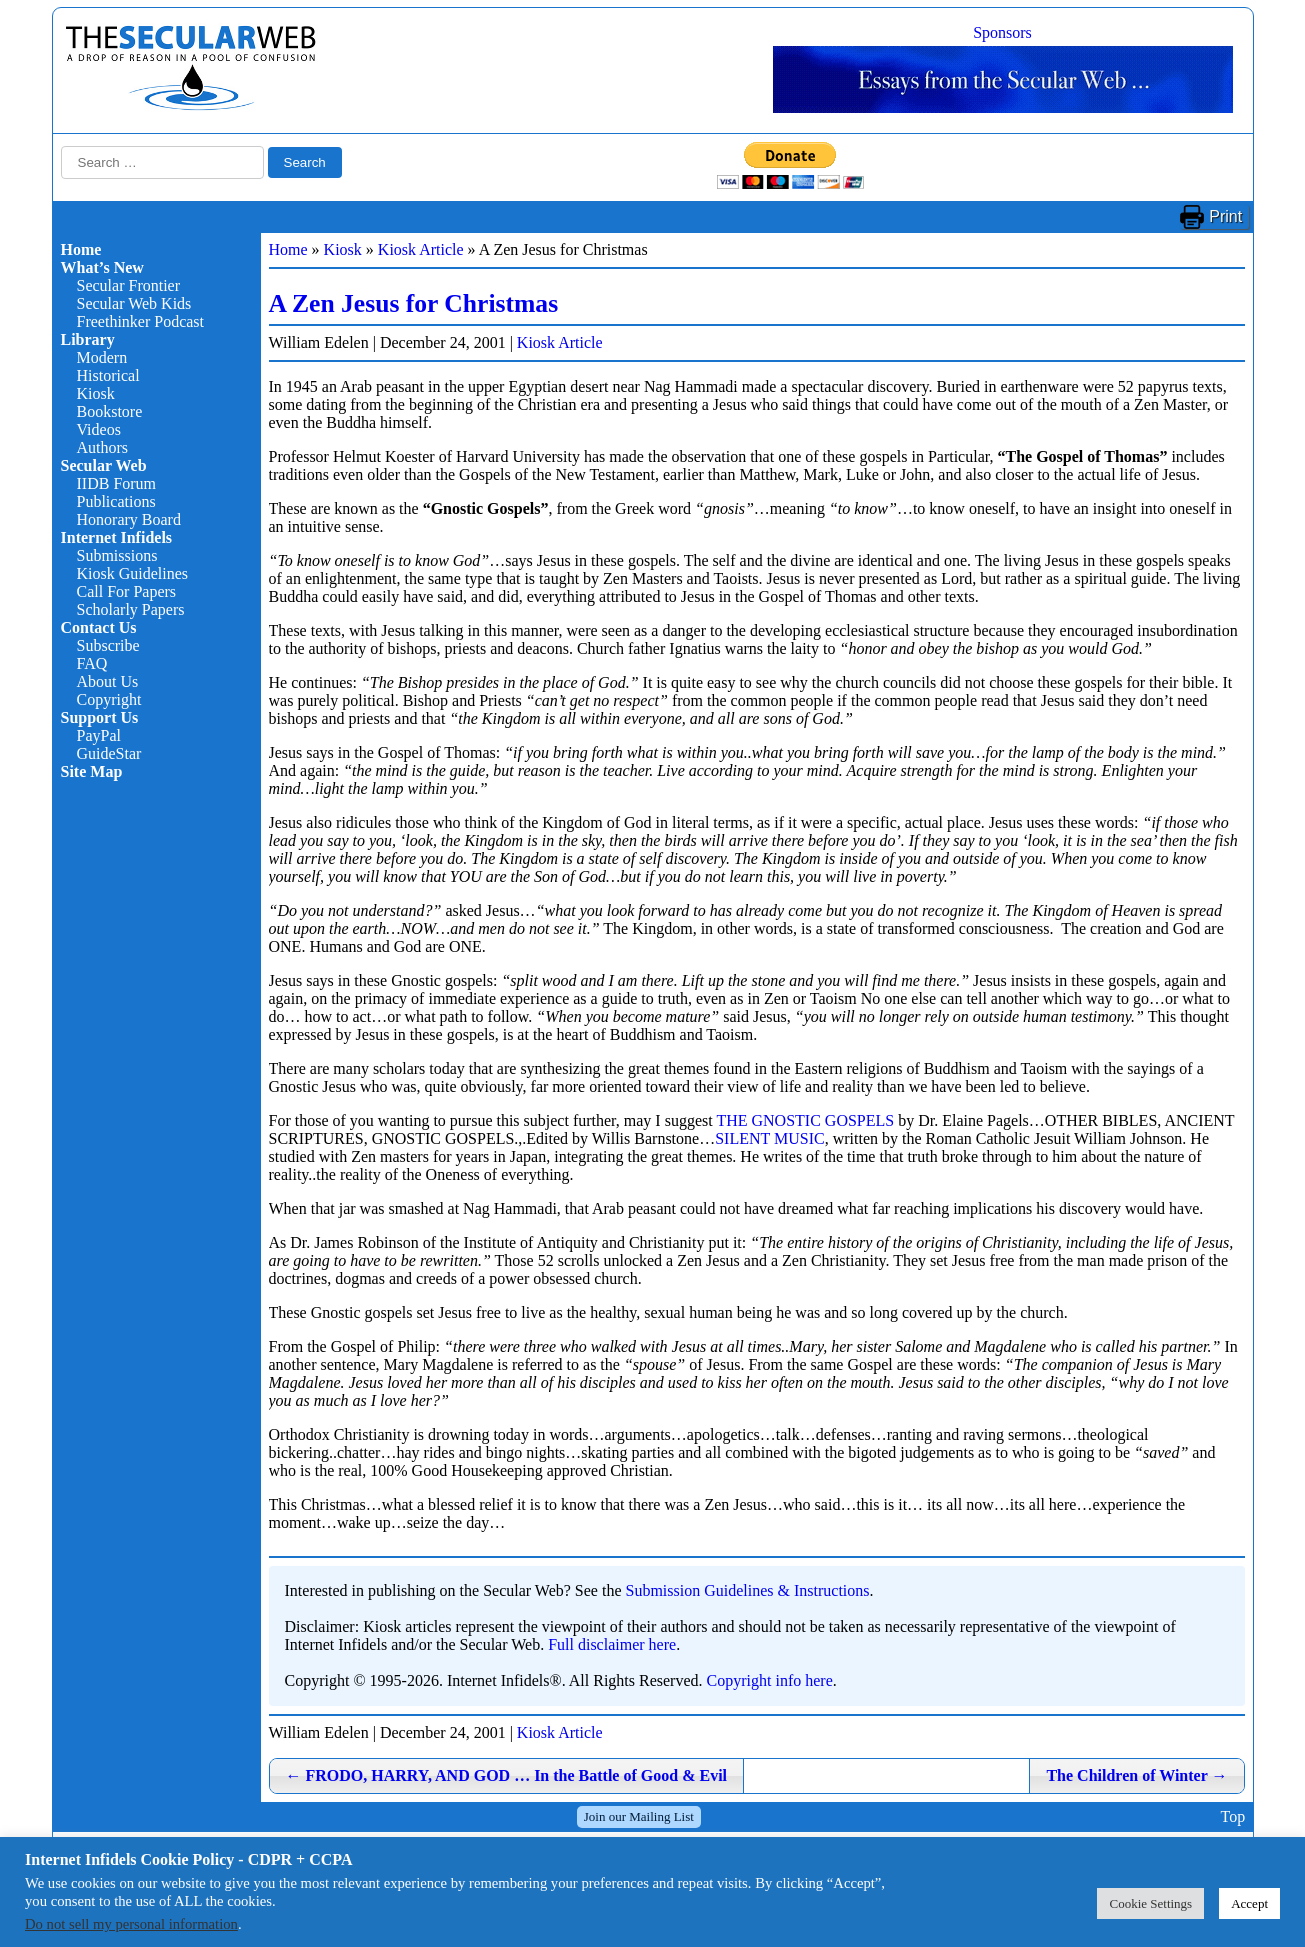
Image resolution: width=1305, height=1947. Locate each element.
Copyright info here (770, 1680)
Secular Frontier (129, 285)
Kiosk (96, 393)
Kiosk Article (421, 249)
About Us (108, 681)
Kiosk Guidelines (133, 573)
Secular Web (104, 465)
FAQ (92, 663)
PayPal (99, 735)
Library (88, 339)
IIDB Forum (117, 483)
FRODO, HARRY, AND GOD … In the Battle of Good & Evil (507, 1775)
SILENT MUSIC (770, 1138)
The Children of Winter (1136, 1775)
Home (81, 249)
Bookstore (110, 411)
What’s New (102, 267)
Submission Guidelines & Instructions (748, 1590)
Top (1232, 1816)
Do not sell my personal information (131, 1924)
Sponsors (1002, 32)
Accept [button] (1249, 1903)
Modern (102, 357)
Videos (99, 429)
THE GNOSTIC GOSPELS (805, 1120)
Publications (116, 501)
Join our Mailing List (639, 1816)
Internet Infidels (117, 537)
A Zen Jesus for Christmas (414, 303)
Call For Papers (127, 591)
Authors (103, 447)
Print (1225, 216)
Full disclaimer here (612, 1644)
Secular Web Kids (134, 303)
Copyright (109, 699)
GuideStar (109, 753)
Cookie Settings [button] (1150, 1903)
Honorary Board (129, 519)
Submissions (117, 555)
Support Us (100, 717)
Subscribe (108, 645)
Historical (108, 375)
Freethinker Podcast (141, 321)
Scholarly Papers (131, 609)
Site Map (92, 771)
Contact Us (99, 627)
